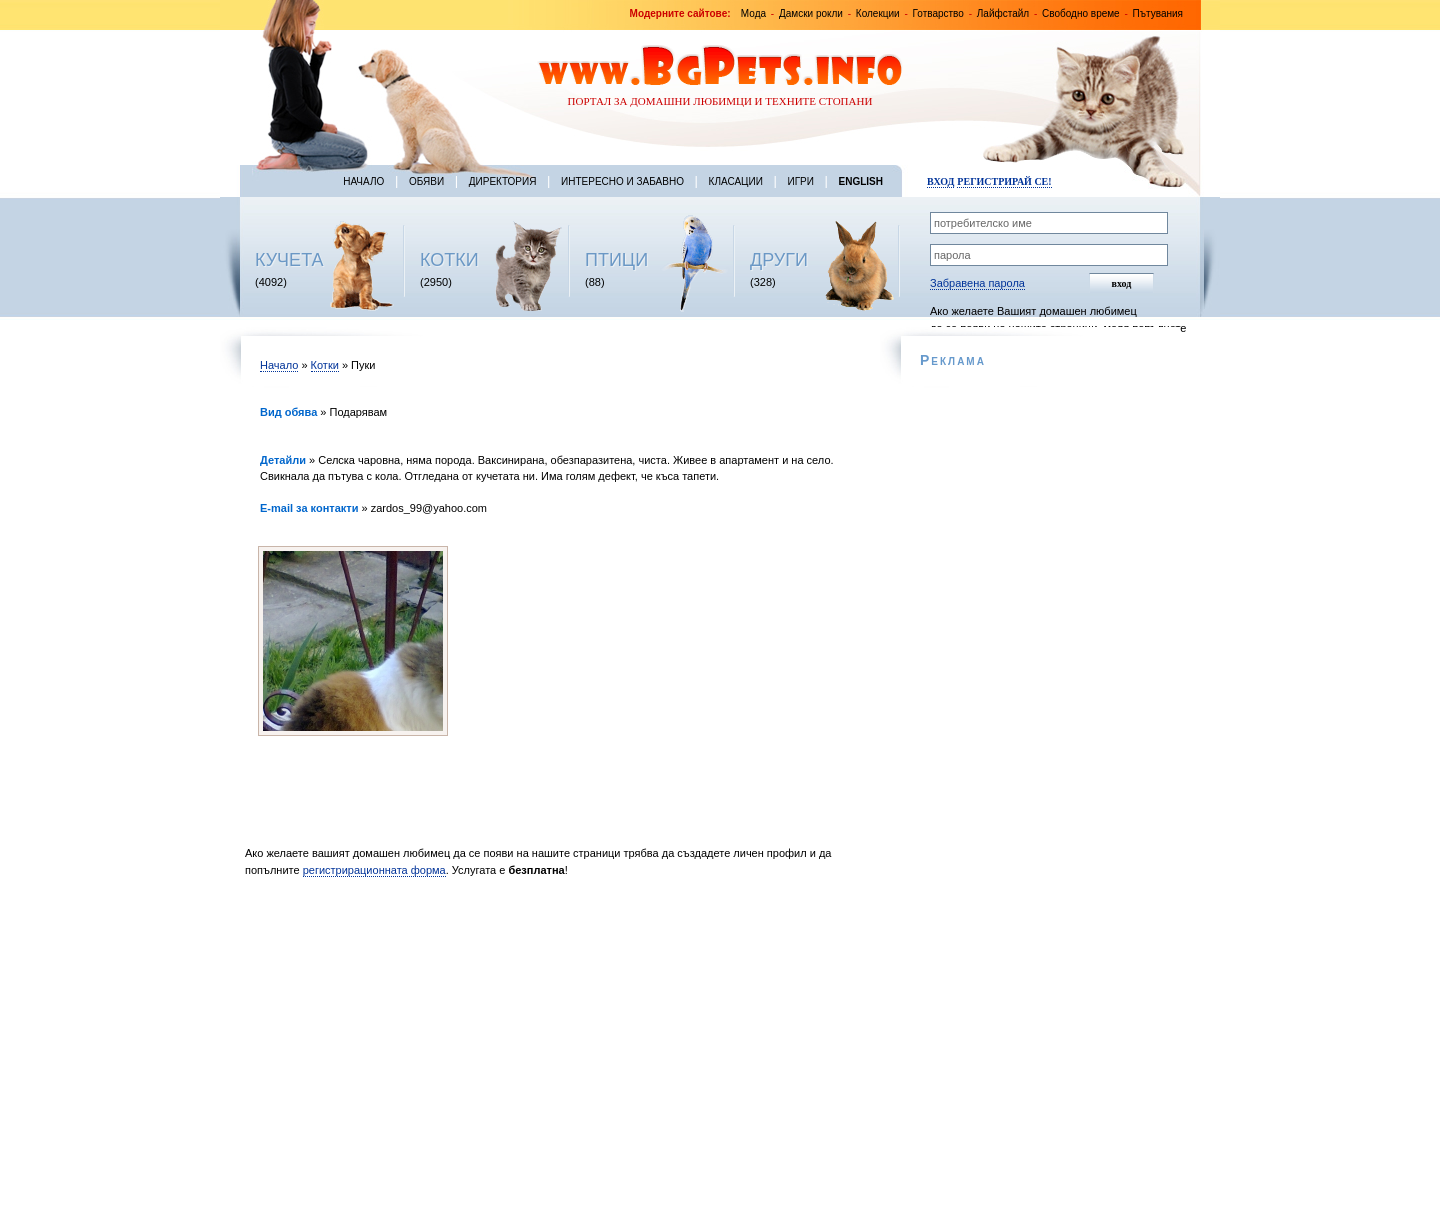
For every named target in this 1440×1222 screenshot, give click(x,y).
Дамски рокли (811, 13)
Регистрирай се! (1004, 181)
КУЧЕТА (289, 260)
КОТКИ (449, 260)
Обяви (426, 181)
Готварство (938, 13)
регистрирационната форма (374, 870)
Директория (503, 181)
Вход (940, 181)
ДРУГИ (779, 260)
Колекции (878, 13)
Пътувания (1158, 13)
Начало (363, 181)
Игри (800, 181)
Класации (736, 181)
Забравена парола (977, 283)
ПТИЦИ (616, 260)
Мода (753, 13)
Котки (325, 365)
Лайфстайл (1003, 13)
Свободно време (1081, 13)
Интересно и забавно (622, 181)
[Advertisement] (557, 1055)
